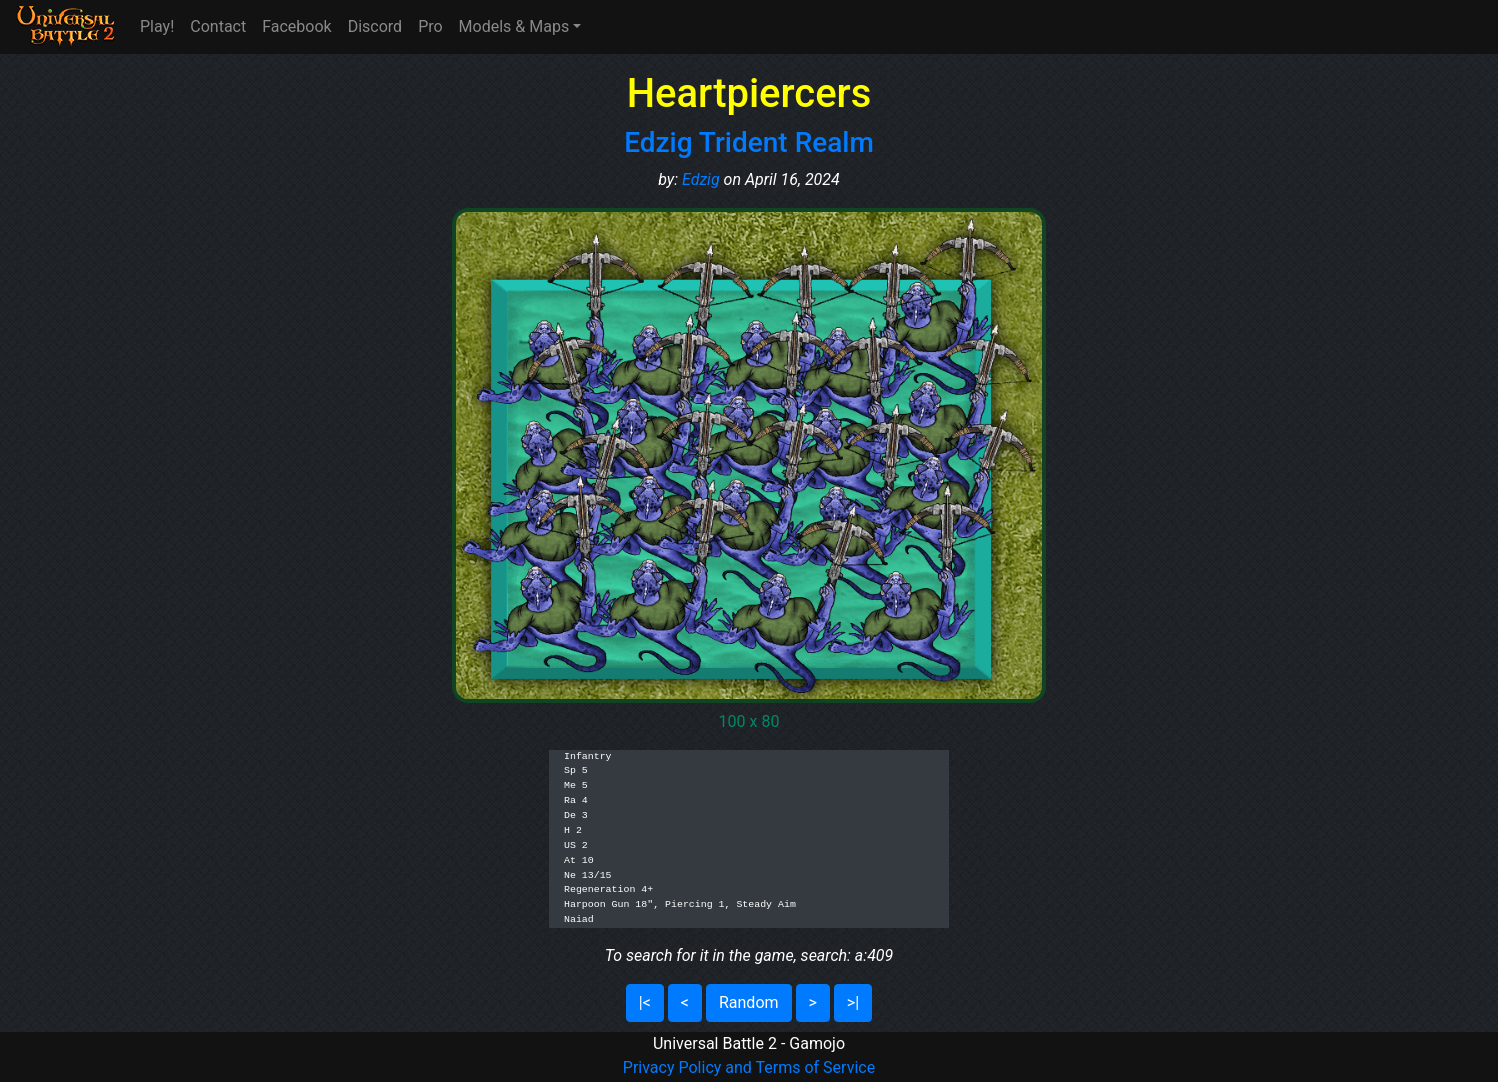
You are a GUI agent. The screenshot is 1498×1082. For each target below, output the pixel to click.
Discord (375, 26)
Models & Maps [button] (514, 26)
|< (645, 1002)
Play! (157, 26)
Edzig (701, 179)
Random (749, 1002)
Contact (218, 26)
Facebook (296, 26)
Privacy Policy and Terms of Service (749, 1067)
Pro (430, 26)
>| (853, 1002)
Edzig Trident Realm (749, 142)
